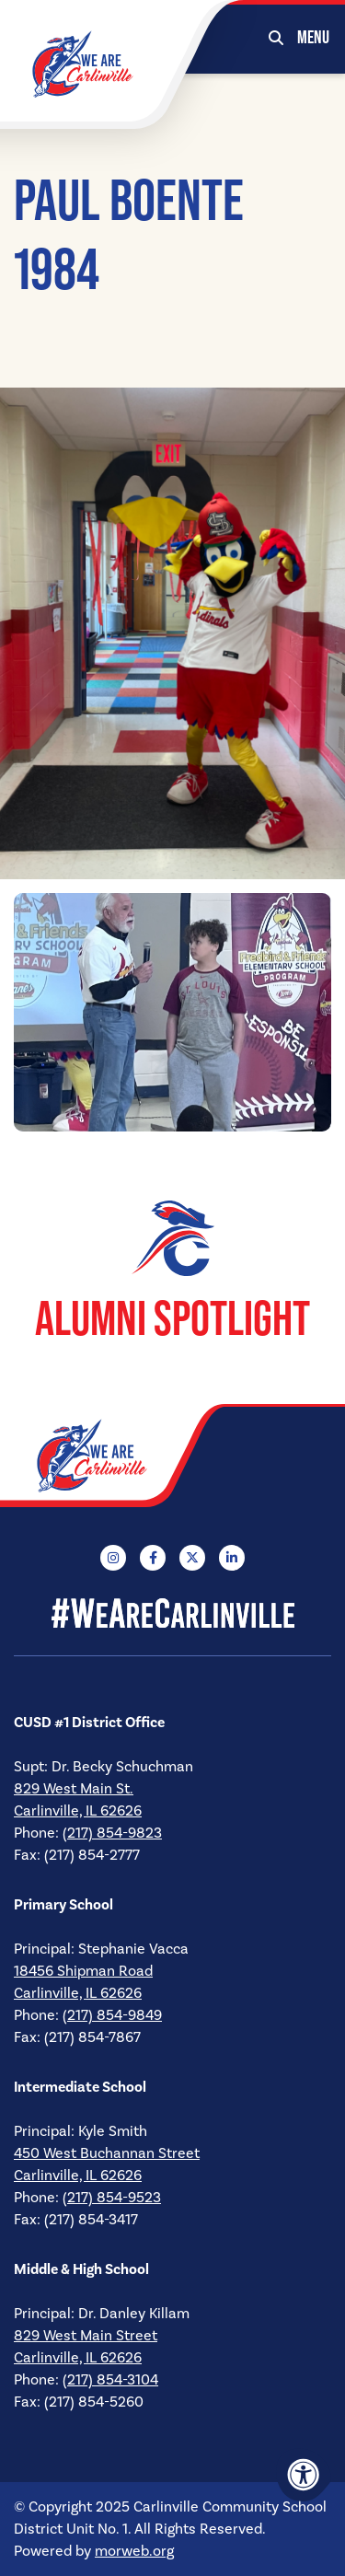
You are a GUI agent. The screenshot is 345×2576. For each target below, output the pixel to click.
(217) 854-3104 (110, 2380)
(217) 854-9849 (112, 2015)
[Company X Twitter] (192, 1558)
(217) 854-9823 (112, 1833)
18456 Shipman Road (83, 1971)
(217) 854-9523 (112, 2197)
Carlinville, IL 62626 (78, 1811)
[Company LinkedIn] (232, 1558)
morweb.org (134, 2551)
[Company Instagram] (113, 1558)
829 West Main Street (85, 2336)
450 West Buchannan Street (107, 2153)
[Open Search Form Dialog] (276, 37)
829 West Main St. (73, 1789)
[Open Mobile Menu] (314, 37)
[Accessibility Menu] (303, 2474)
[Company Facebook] (153, 1558)
